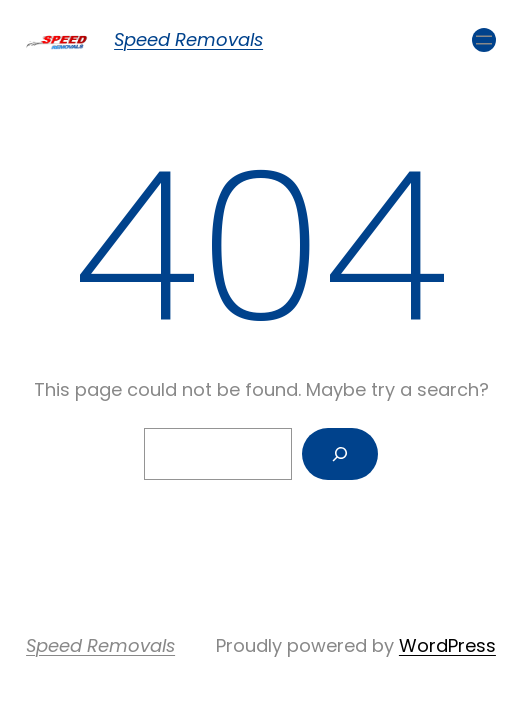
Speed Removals (188, 39)
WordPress (447, 645)
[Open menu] (484, 40)
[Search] (340, 454)
